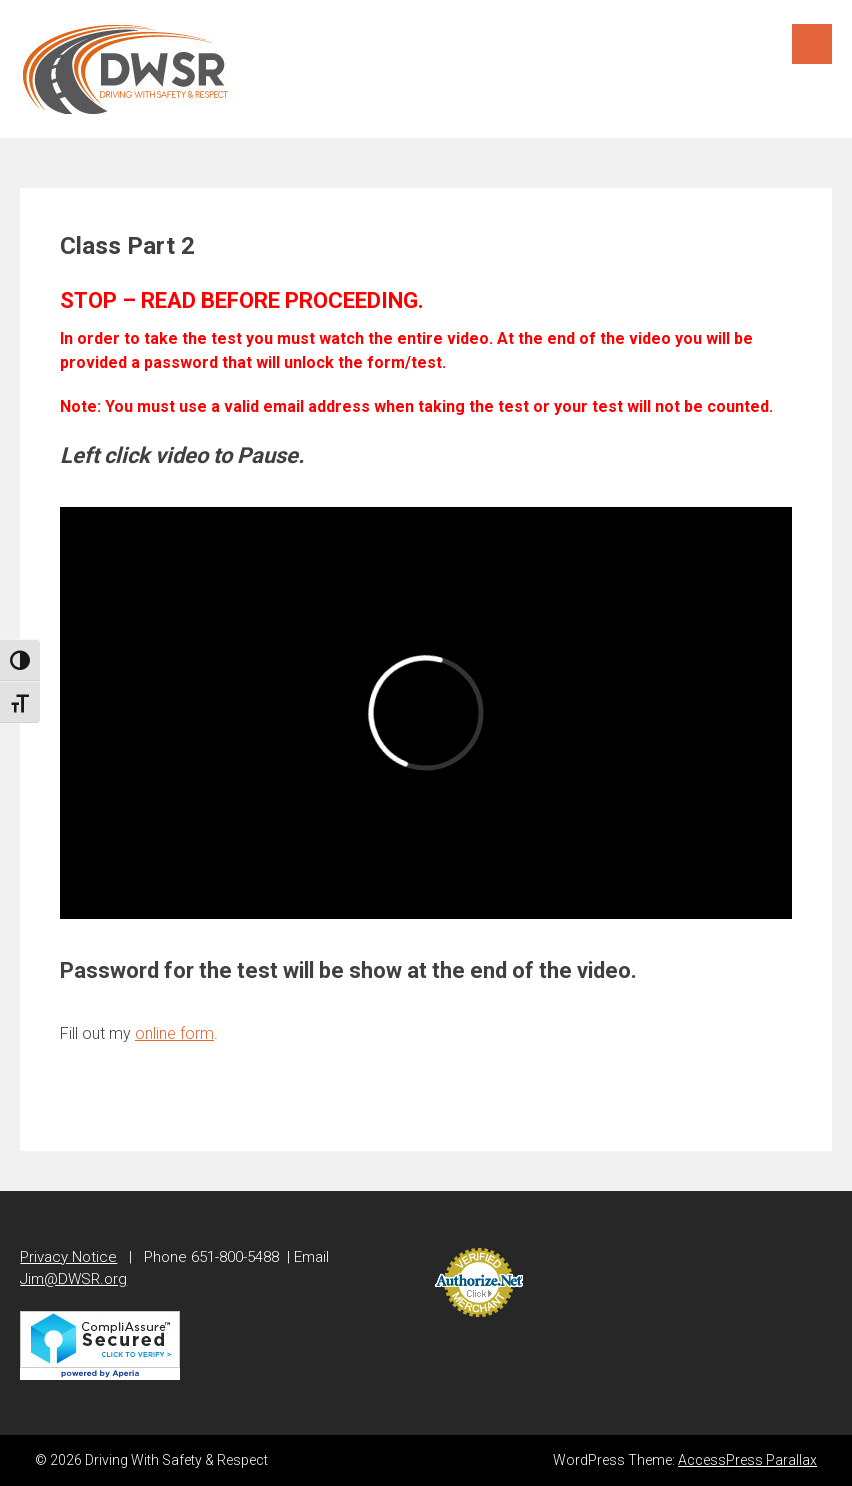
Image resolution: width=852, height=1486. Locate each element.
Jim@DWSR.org (73, 1279)
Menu (812, 44)
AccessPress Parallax (747, 1460)
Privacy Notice (68, 1257)
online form (174, 1033)
